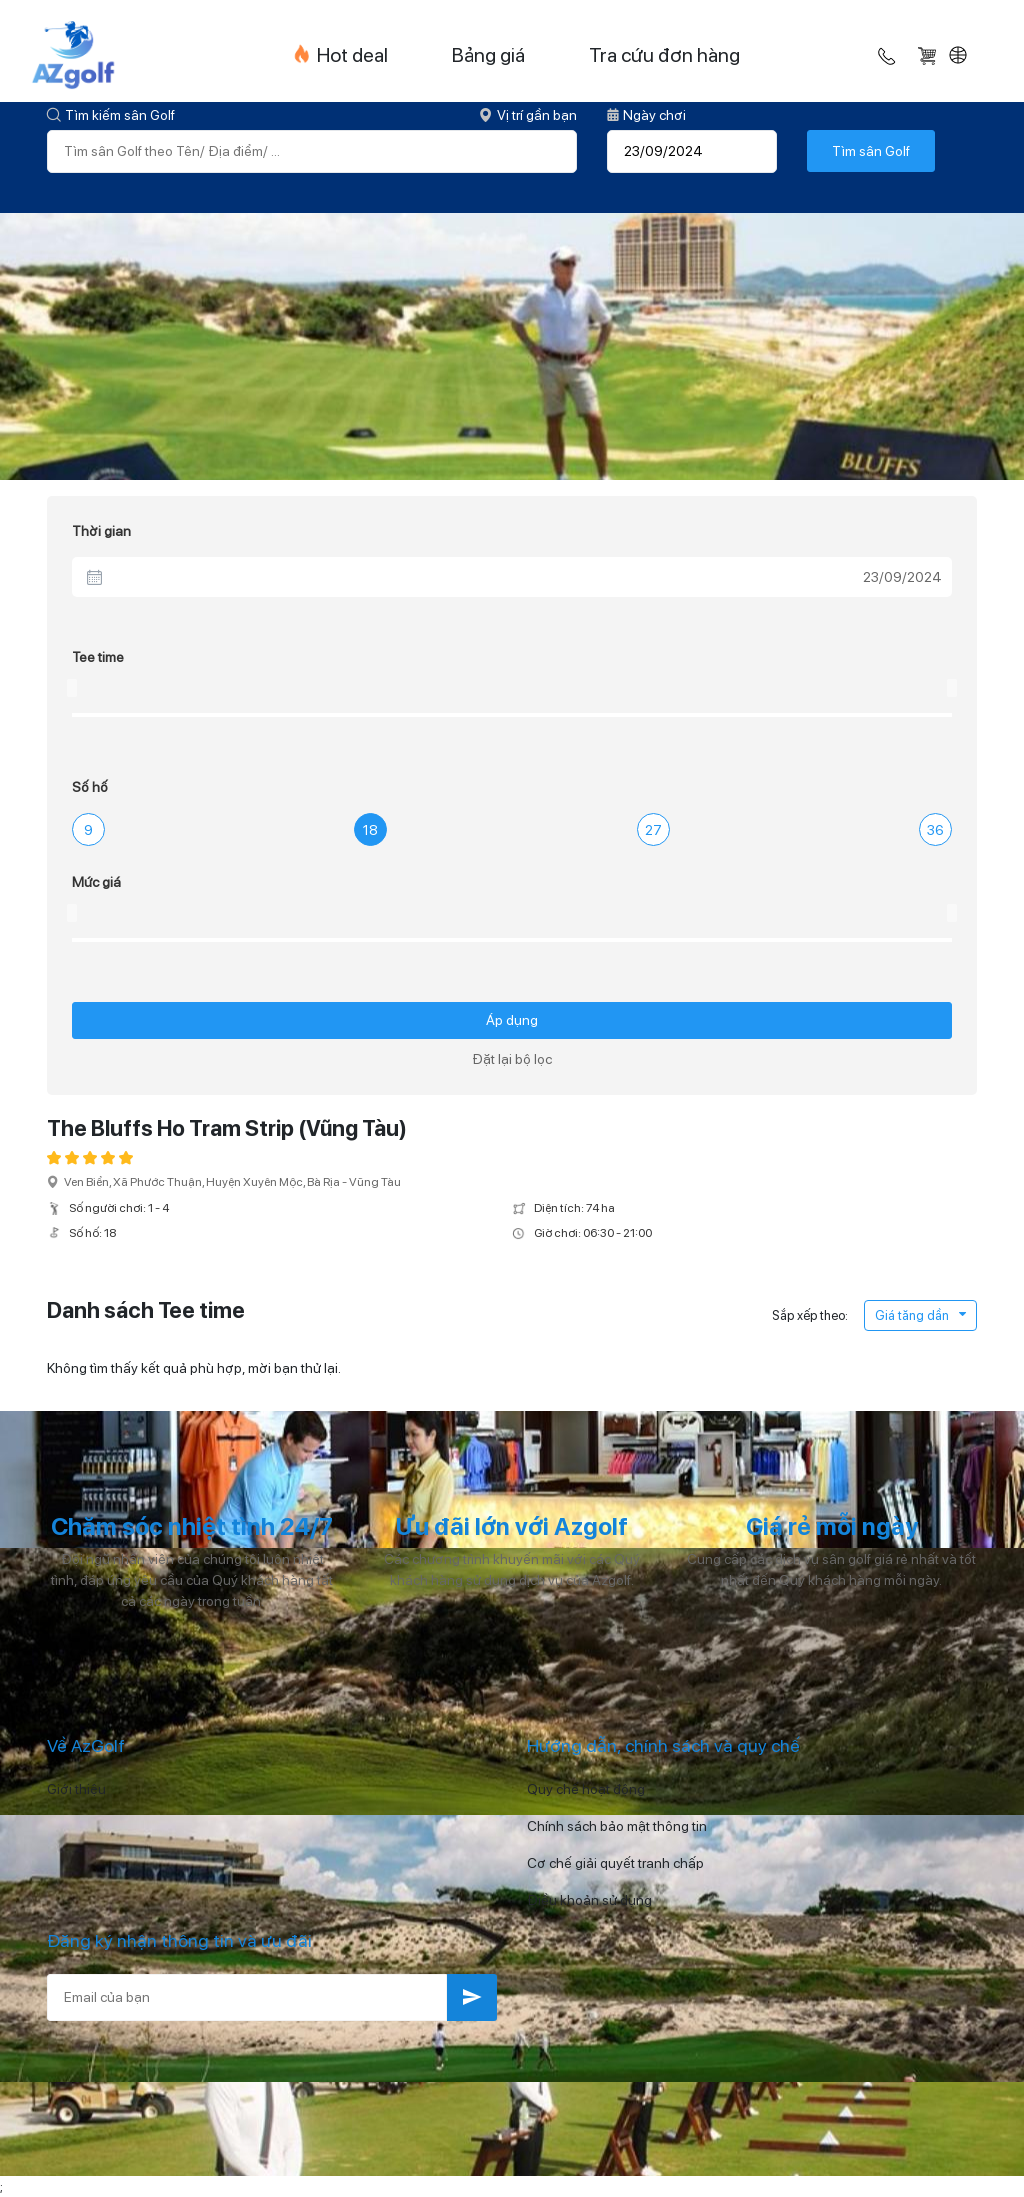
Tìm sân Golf (871, 151)
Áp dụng (512, 1020)
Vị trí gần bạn (528, 115)
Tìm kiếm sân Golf (111, 115)
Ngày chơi (646, 115)
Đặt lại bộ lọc (512, 1059)
